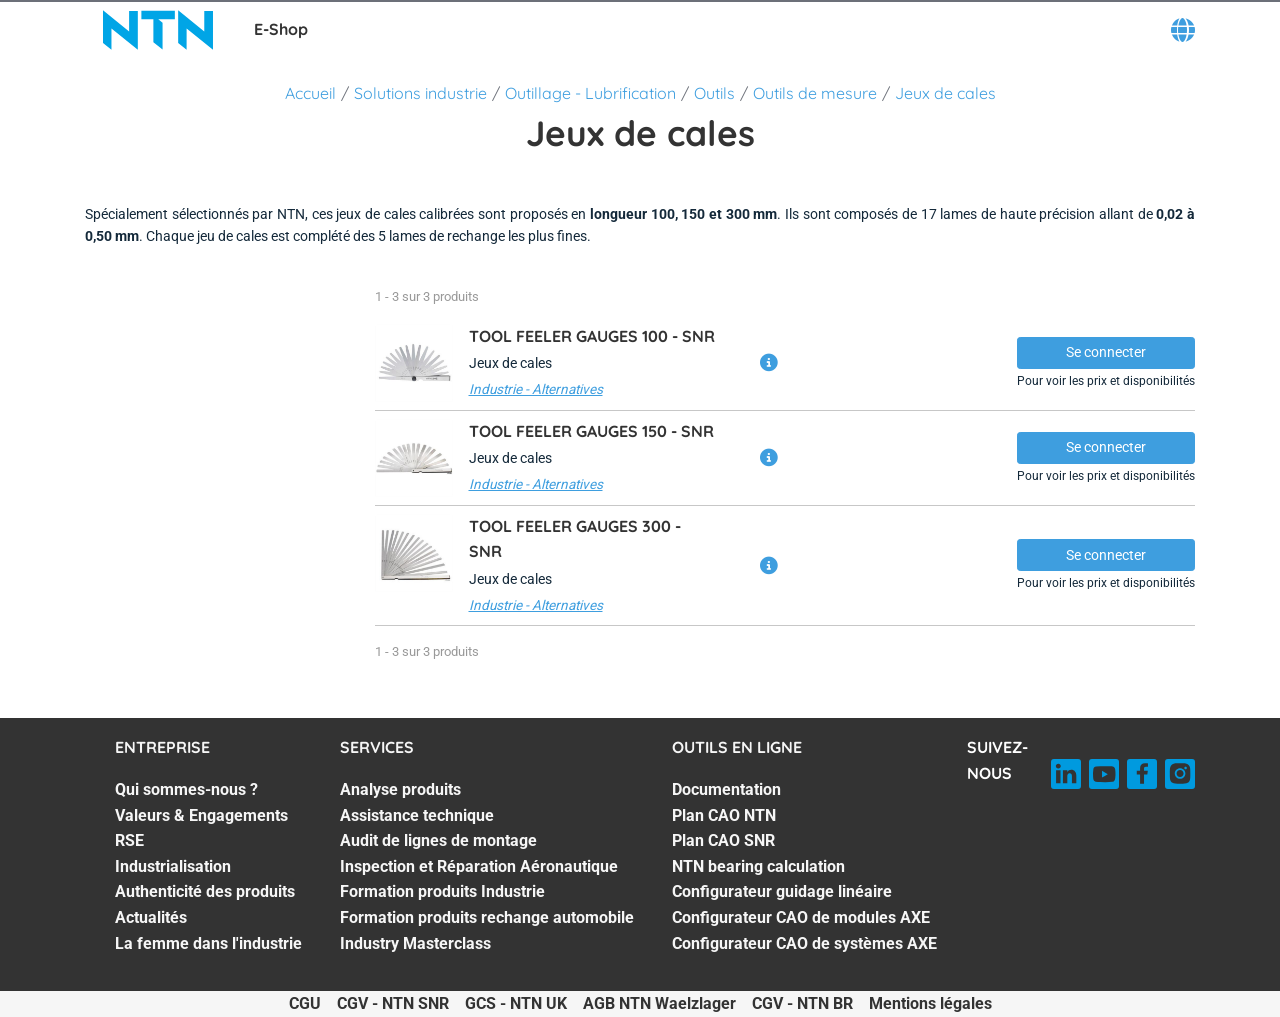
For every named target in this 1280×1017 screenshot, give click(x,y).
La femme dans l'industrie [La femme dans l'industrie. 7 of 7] (208, 943)
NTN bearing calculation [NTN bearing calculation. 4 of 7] (758, 866)
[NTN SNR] (158, 30)
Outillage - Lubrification (590, 93)
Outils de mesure (815, 93)
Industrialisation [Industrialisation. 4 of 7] (173, 866)
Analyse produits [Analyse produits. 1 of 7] (400, 789)
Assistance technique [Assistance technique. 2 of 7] (417, 815)
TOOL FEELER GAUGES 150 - (591, 431)
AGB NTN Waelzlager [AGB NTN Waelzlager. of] (659, 1003)
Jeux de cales (945, 93)
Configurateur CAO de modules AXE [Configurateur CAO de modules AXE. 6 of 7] (801, 917)
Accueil (310, 93)
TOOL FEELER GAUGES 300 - (575, 539)
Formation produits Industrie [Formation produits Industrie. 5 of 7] (442, 891)
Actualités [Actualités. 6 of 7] (151, 917)
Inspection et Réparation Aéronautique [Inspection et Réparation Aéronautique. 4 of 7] (479, 866)
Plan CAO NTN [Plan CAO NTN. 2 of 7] (724, 815)
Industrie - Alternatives (536, 389)
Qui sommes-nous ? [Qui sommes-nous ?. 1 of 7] (186, 789)
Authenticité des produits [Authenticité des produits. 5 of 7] (205, 891)
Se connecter (1106, 352)
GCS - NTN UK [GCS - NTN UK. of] (516, 1003)
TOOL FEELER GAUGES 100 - (592, 336)
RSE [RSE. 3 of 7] (129, 840)
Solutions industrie (420, 93)
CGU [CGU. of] (305, 1003)
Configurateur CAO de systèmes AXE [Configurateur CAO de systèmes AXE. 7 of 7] (804, 943)
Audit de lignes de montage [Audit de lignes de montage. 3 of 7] (438, 840)
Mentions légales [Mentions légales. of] (930, 1003)
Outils (714, 93)
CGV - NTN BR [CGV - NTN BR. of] (802, 1003)
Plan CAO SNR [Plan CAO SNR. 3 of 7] (723, 840)
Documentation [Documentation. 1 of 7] (726, 789)
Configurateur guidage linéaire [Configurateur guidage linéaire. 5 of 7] (782, 891)
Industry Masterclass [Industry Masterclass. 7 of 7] (415, 943)
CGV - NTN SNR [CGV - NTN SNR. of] (393, 1003)
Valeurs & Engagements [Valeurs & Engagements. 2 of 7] (201, 815)
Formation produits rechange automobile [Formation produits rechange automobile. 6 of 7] (487, 917)
